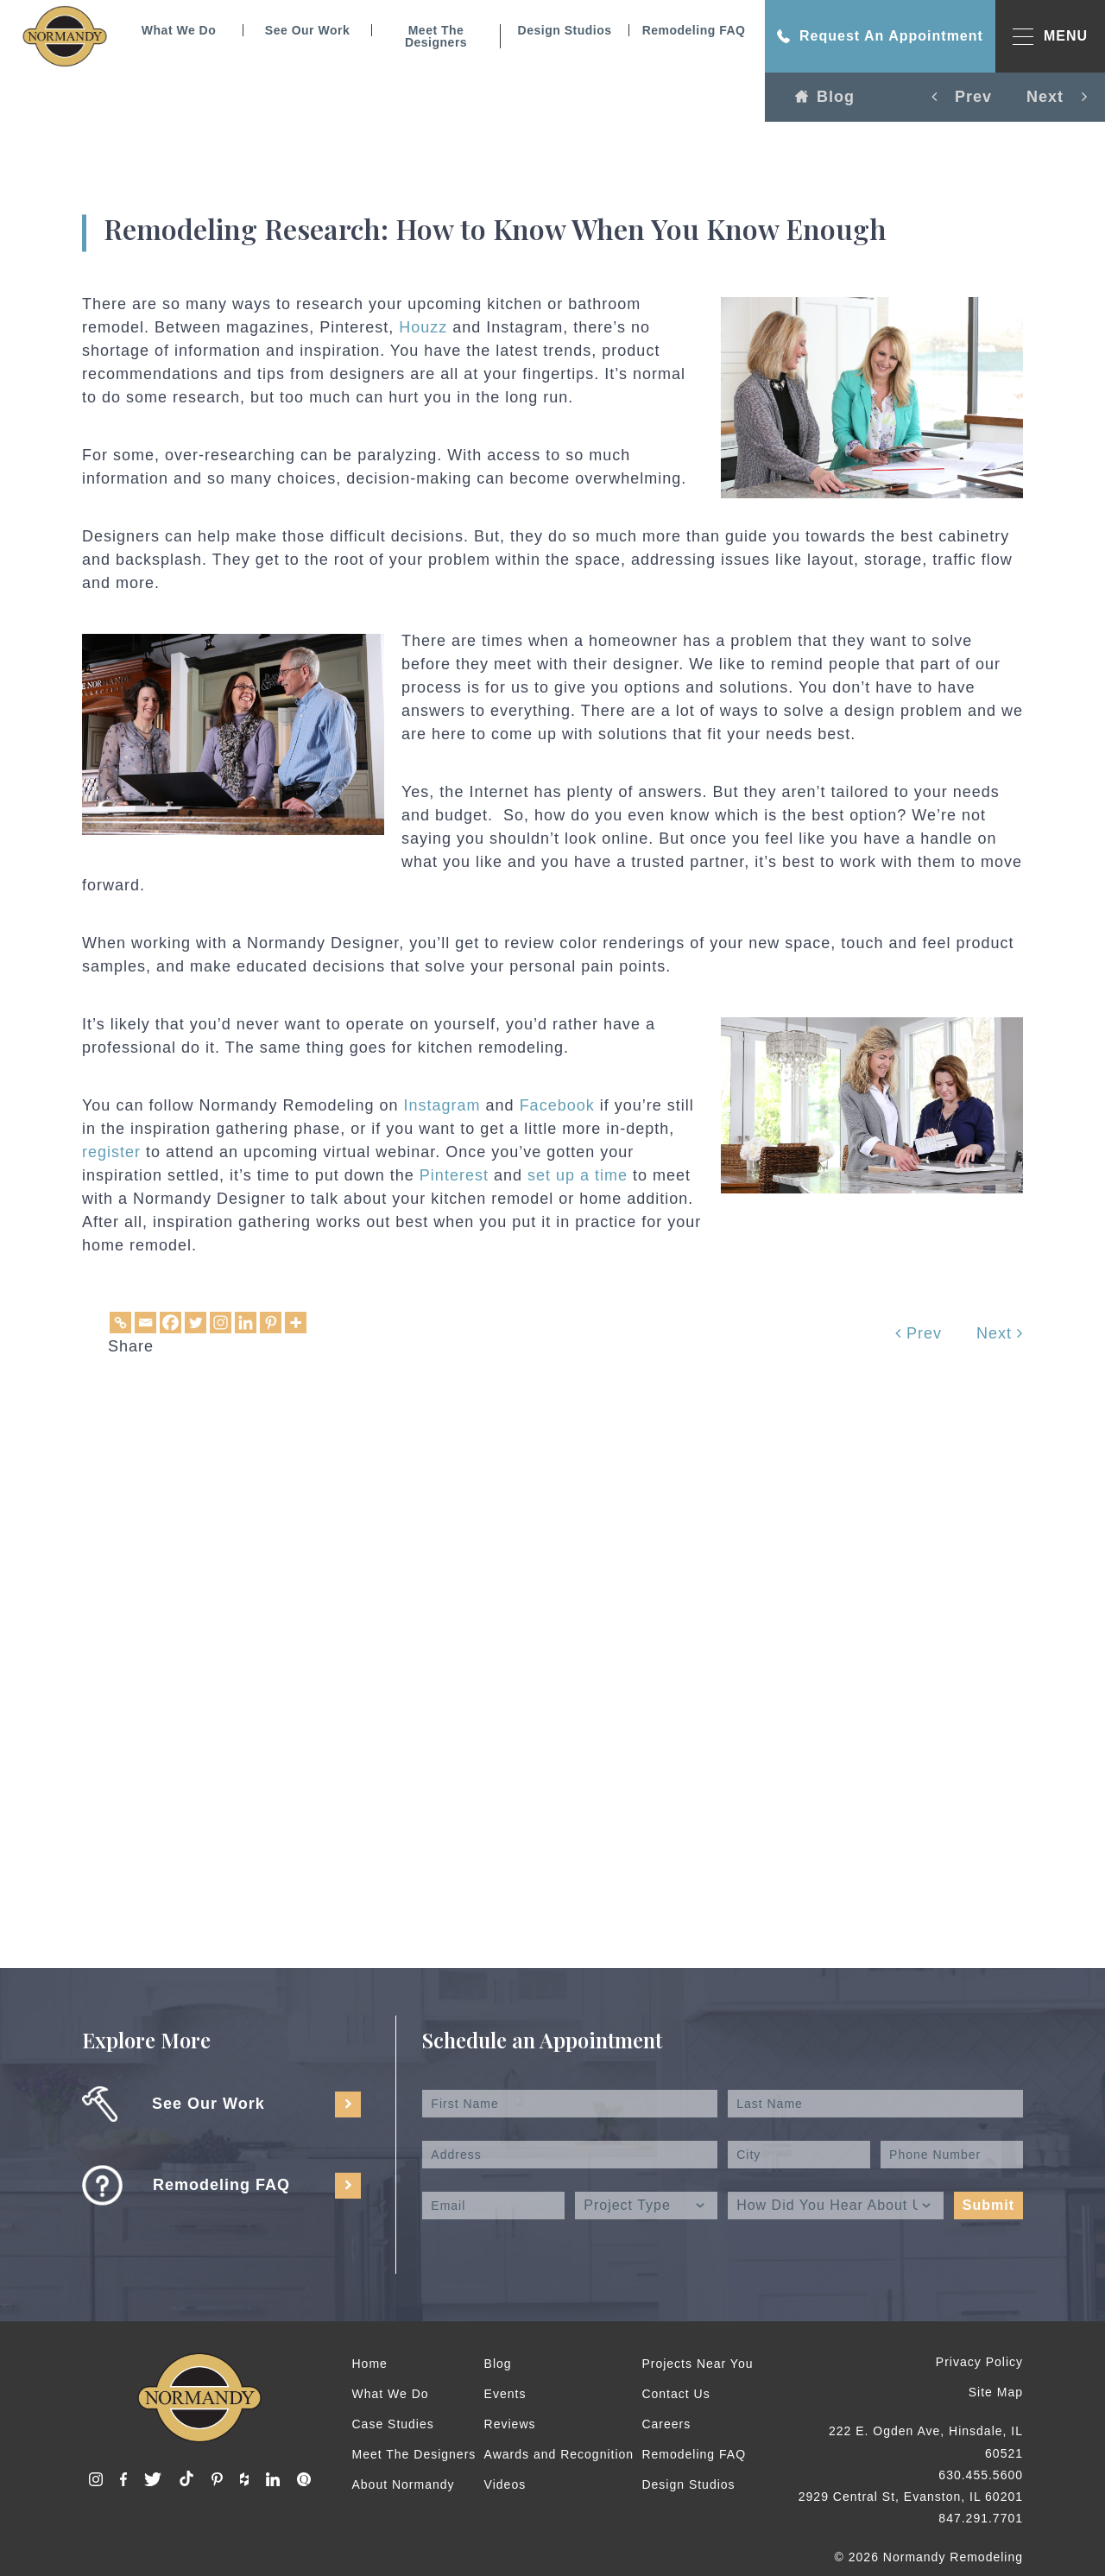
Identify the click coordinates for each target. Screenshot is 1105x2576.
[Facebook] (170, 1322)
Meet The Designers (436, 36)
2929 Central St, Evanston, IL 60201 (911, 2496)
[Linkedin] (245, 1322)
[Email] (145, 1322)
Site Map (996, 2392)
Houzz (423, 327)
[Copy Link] (120, 1322)
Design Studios (565, 30)
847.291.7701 (980, 2518)
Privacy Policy (979, 2362)
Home (370, 2363)
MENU (1050, 36)
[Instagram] (220, 1322)
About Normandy (403, 2484)
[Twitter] (195, 1322)
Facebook (557, 1105)
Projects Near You (697, 2363)
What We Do (179, 30)
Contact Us (675, 2394)
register (111, 1152)
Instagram (442, 1105)
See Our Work (307, 30)
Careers (666, 2424)
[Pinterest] (270, 1322)
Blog (825, 96)
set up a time (577, 1175)
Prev (918, 1333)
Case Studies (393, 2424)
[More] (295, 1322)
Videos (505, 2484)
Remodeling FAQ (694, 30)
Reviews (510, 2424)
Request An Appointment (880, 36)
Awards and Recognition (559, 2454)
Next (999, 1333)
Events (505, 2394)
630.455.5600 (980, 2475)
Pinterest (454, 1175)
